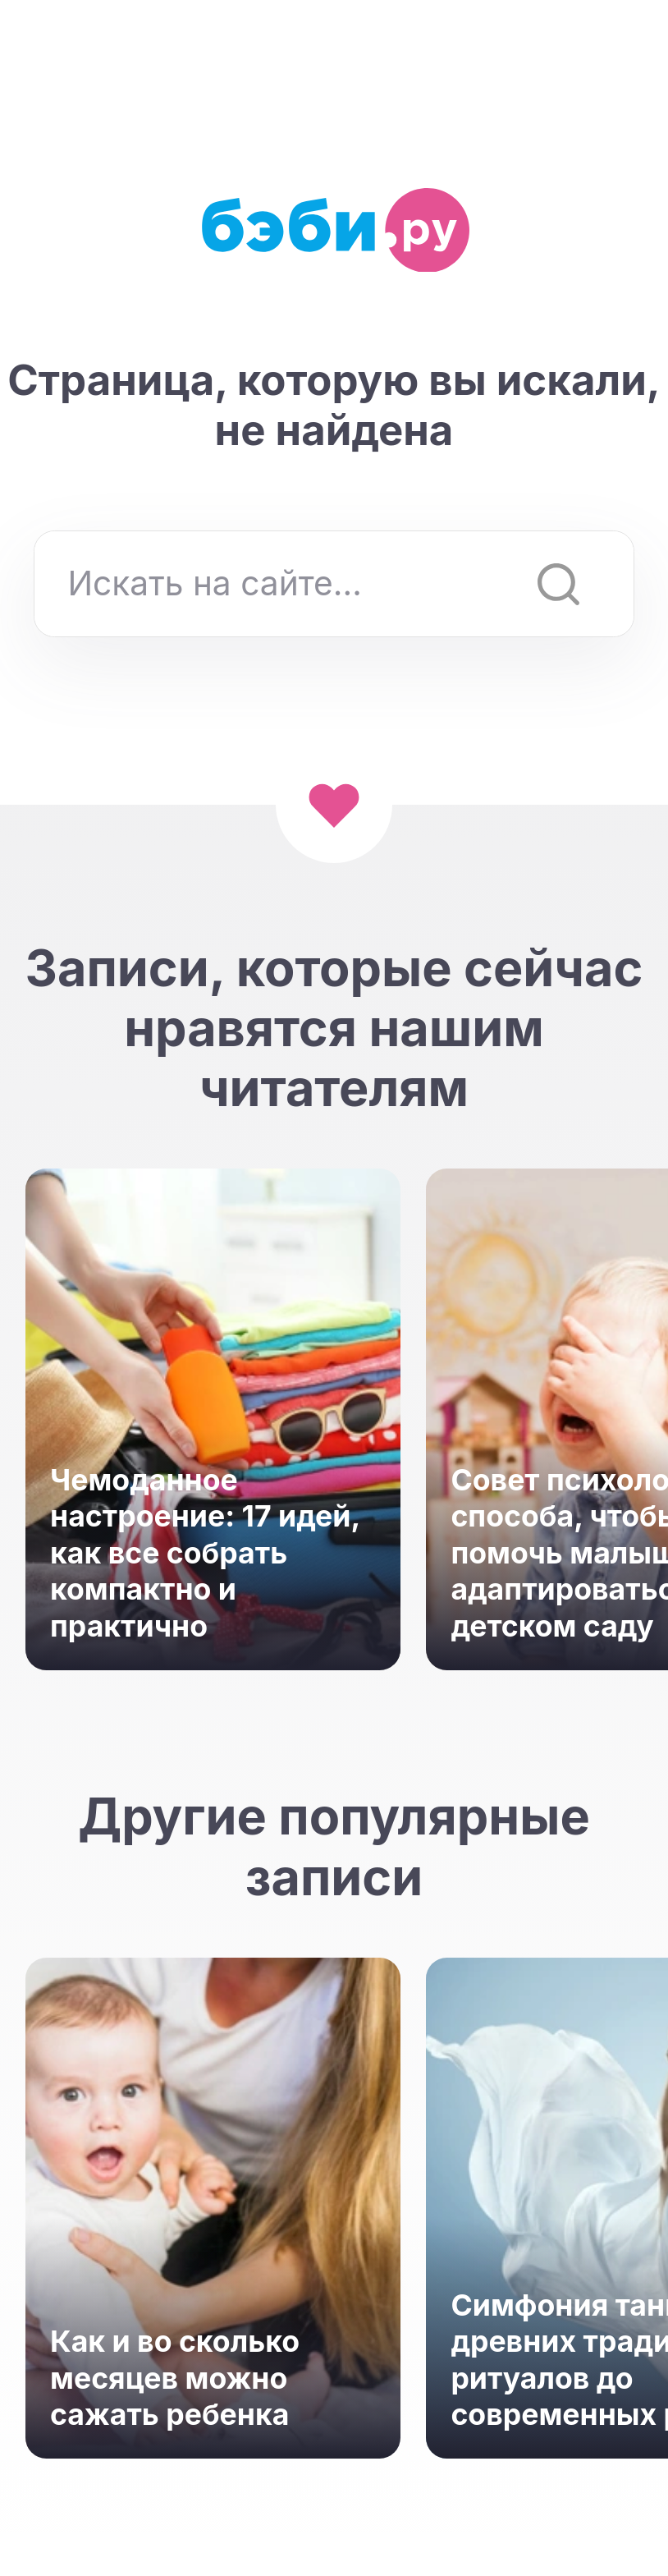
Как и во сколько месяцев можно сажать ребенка (175, 2378)
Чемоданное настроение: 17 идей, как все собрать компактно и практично (204, 1553)
